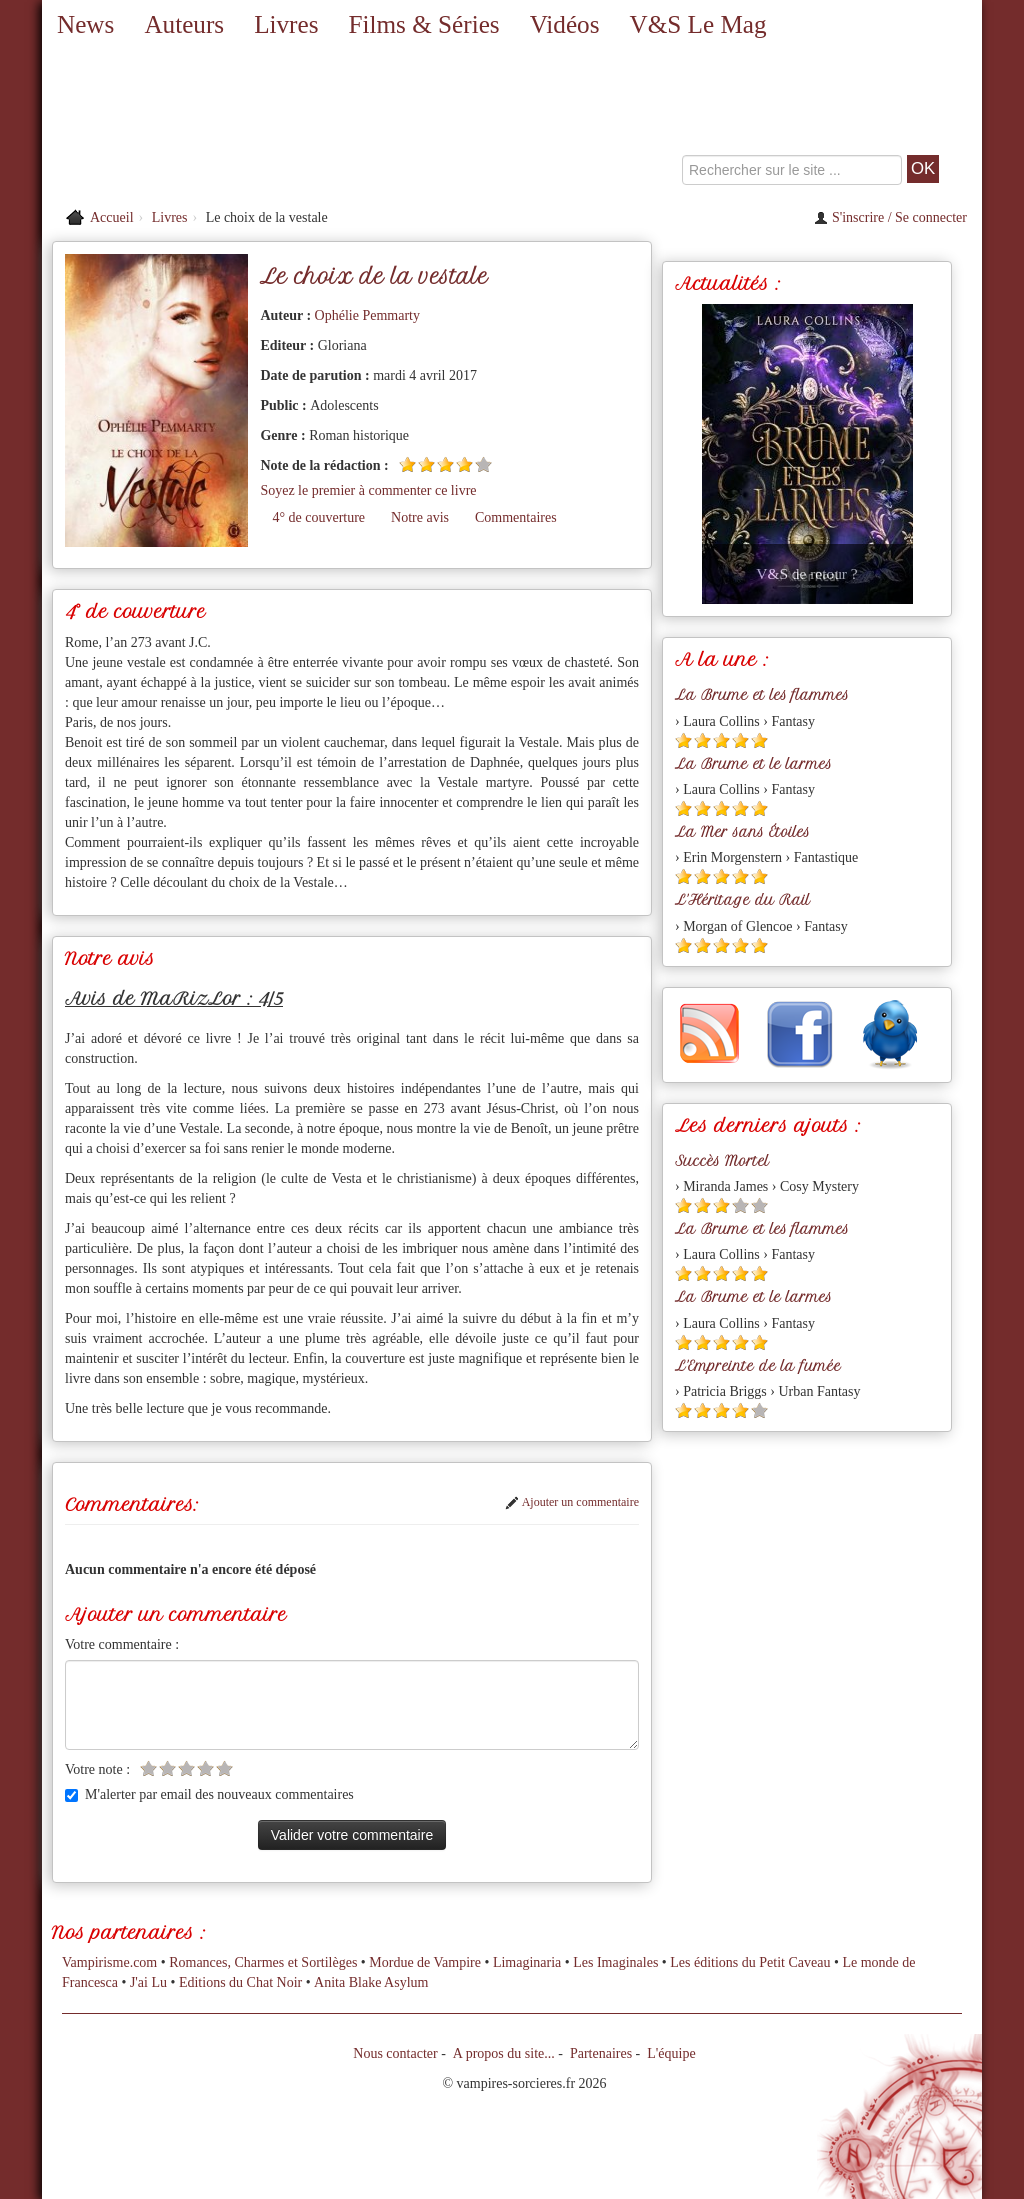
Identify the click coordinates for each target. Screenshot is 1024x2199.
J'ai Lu (148, 1982)
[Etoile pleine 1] (407, 464)
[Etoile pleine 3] (445, 464)
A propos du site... (504, 2053)
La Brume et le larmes (753, 764)
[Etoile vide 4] (205, 1768)
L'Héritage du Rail (742, 900)
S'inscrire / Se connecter (890, 217)
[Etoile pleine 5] (759, 740)
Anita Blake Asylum (371, 1982)
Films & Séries (423, 24)
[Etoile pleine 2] (426, 464)
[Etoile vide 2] (167, 1768)
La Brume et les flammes (762, 695)
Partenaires (601, 2053)
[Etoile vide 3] (186, 1768)
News (85, 24)
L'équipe (671, 2053)
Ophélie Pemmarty (367, 315)
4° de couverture (318, 517)
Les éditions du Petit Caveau (750, 1962)
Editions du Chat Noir (240, 1982)
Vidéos (565, 24)
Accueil (112, 217)
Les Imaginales (615, 1962)
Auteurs (184, 24)
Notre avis (420, 517)
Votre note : (97, 1769)
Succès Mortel (722, 1161)
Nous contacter (395, 2053)
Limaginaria (527, 1962)
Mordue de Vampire (425, 1962)
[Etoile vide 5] (483, 464)
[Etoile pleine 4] (464, 464)
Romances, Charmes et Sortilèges (263, 1962)
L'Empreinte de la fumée (758, 1366)
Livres (286, 24)
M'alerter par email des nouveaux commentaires (209, 1794)
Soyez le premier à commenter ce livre (368, 490)
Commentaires (516, 517)
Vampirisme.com (109, 1962)
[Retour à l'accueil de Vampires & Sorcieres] (192, 125)
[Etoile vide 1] (148, 1768)
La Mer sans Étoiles (742, 832)
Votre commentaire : (122, 1644)
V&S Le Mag (697, 24)
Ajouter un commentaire (572, 1502)
